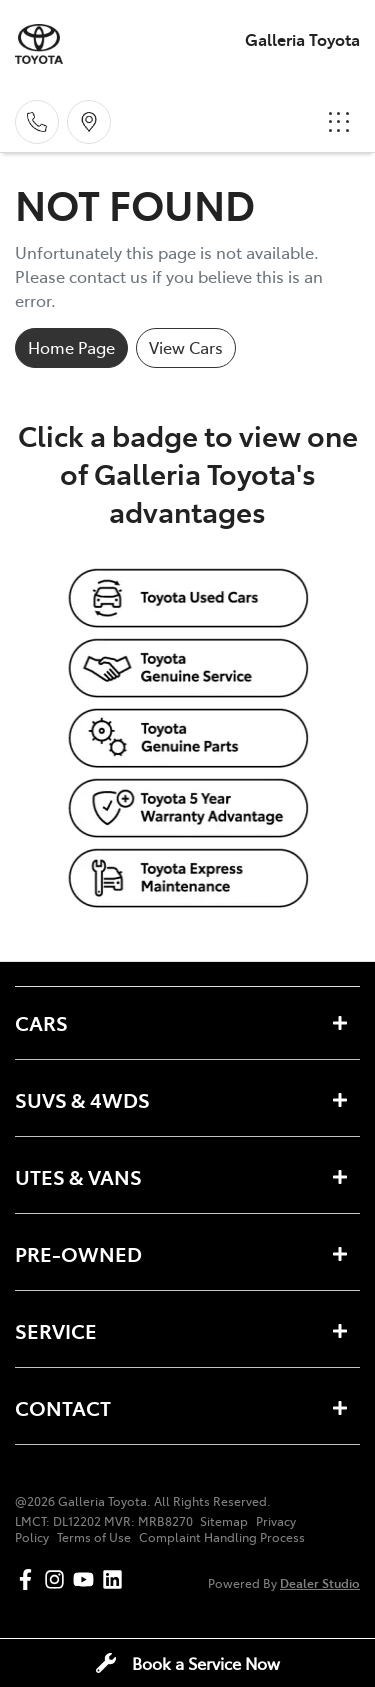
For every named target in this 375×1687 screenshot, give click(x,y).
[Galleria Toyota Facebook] (29, 1579)
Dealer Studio (320, 1582)
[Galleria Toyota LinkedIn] (116, 1579)
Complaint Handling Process (222, 1537)
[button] (339, 122)
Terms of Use (94, 1537)
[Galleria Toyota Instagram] (58, 1579)
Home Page (71, 347)
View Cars (186, 347)
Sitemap (224, 1521)
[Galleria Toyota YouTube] (87, 1579)
